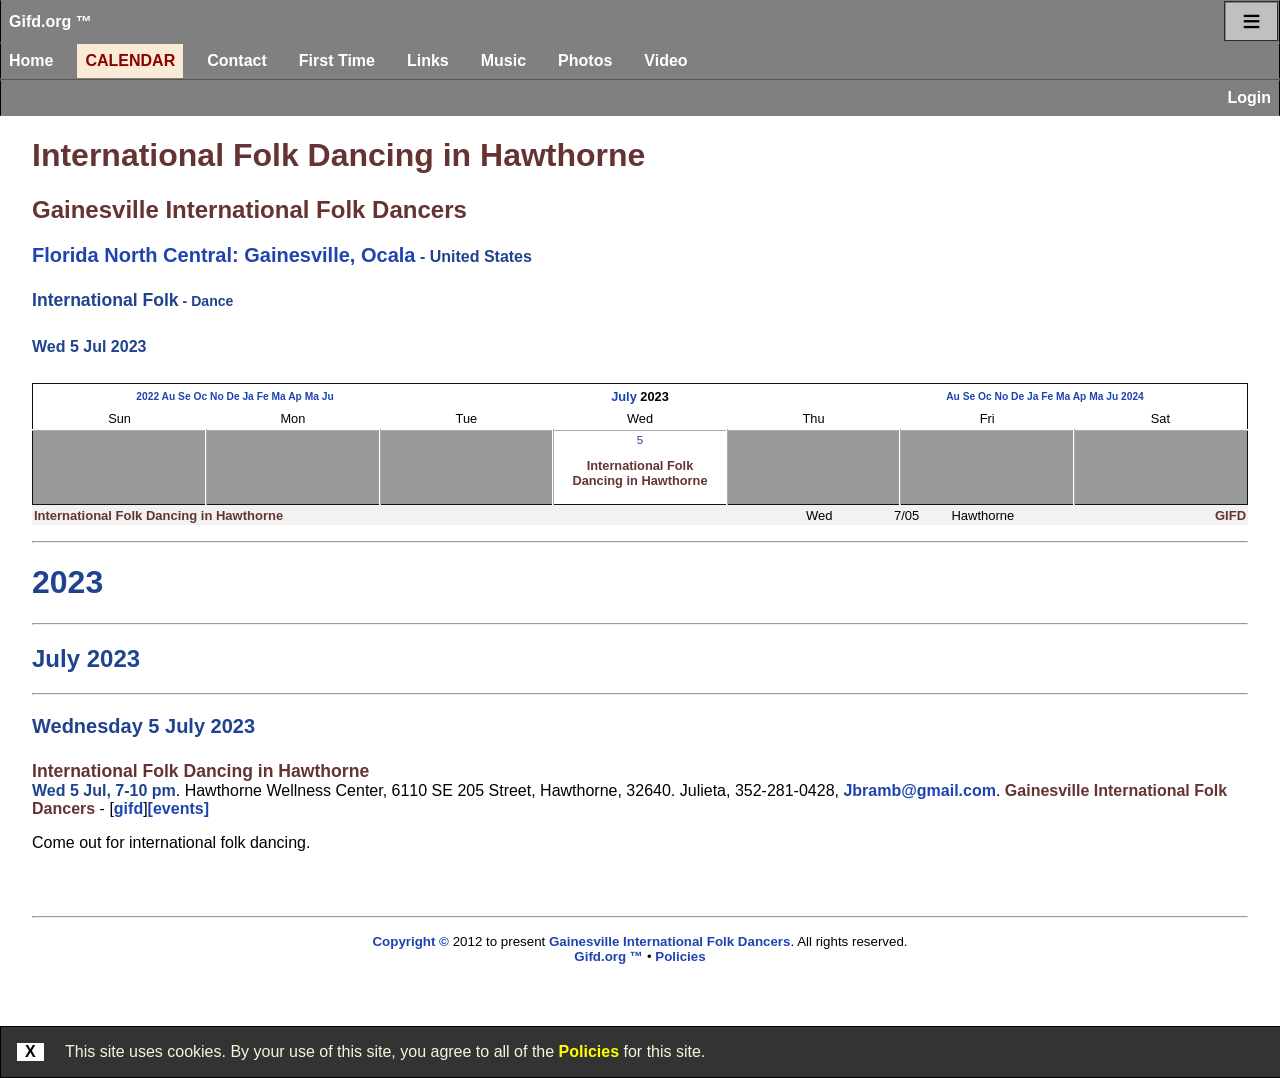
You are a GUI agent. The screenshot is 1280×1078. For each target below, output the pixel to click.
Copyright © (410, 941)
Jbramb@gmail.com (919, 790)
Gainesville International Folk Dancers (249, 209)
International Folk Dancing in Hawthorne (338, 155)
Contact (237, 60)
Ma (278, 396)
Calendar (130, 60)
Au (169, 396)
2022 (147, 396)
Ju (328, 396)
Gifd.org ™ (50, 21)
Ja (247, 396)
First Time (337, 60)
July (624, 396)
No (217, 396)
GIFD (1230, 515)
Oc (200, 396)
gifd (128, 808)
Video (665, 60)
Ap (295, 396)
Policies (589, 1051)
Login (1249, 97)
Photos (585, 60)
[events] (178, 808)
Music (503, 60)
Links (428, 60)
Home (31, 60)
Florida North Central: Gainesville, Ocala (223, 255)
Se (184, 396)
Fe (263, 396)
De (232, 396)
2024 (1132, 396)
